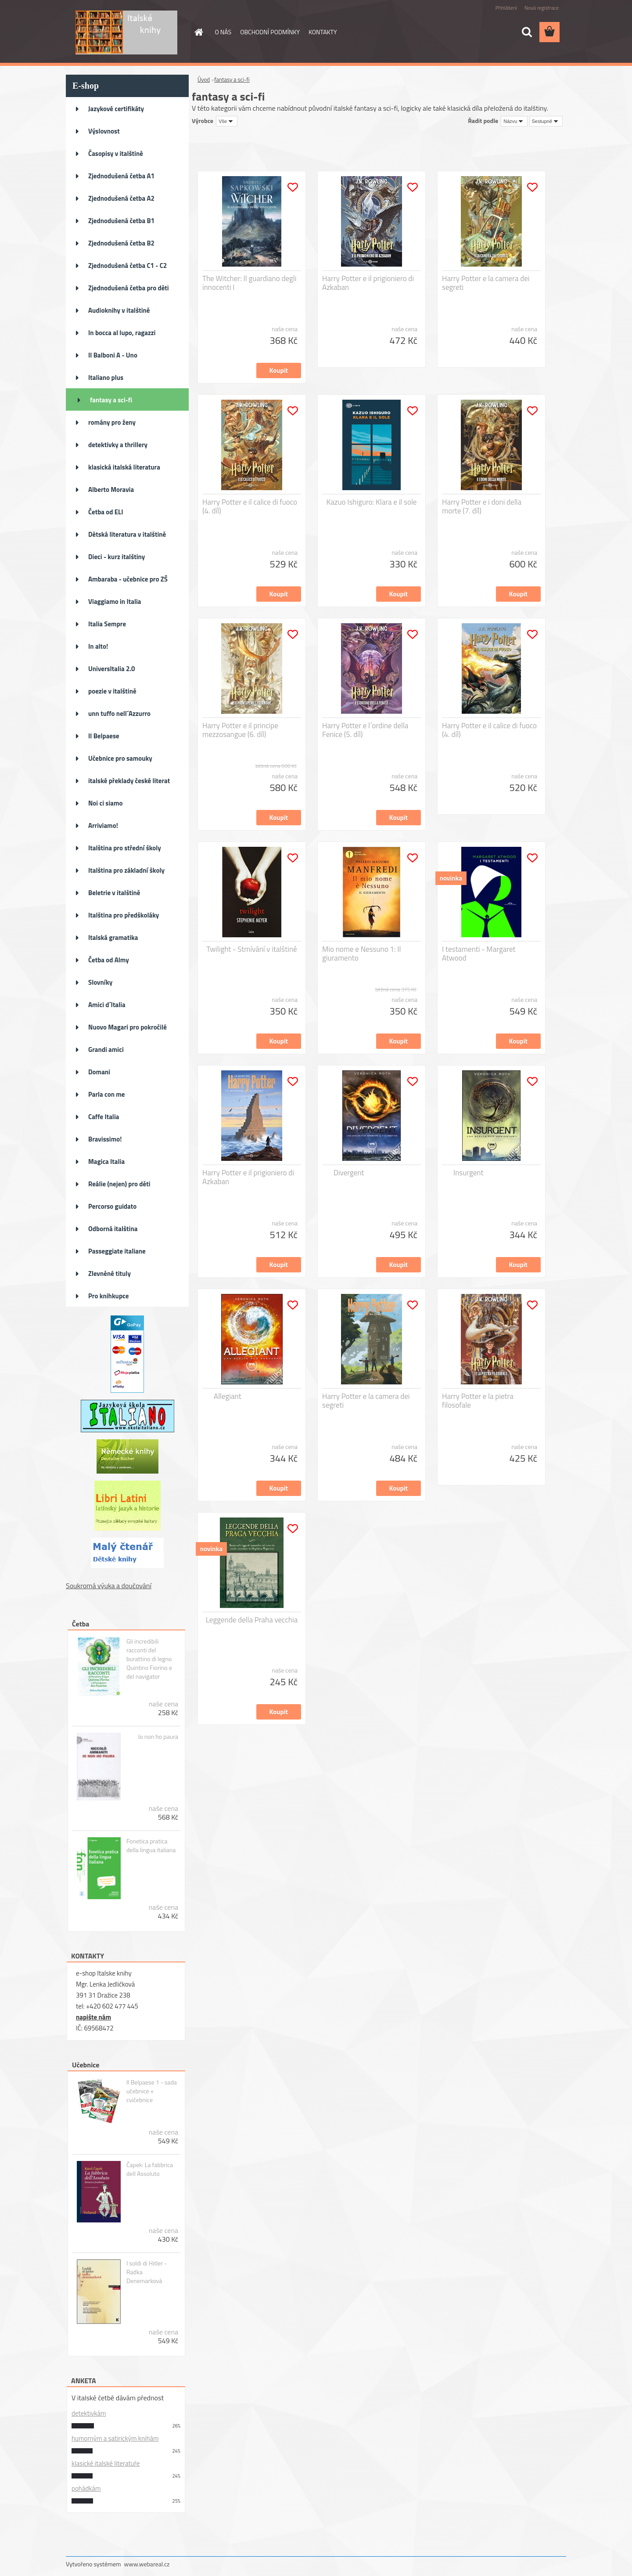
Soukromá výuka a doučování (108, 1585)
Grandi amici (106, 1049)
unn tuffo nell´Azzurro (119, 713)
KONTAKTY (323, 31)
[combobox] (514, 121)
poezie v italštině (112, 691)
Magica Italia (106, 1161)
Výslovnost (104, 131)
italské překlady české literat (129, 781)
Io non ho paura (158, 1736)
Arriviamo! (103, 825)
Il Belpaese (103, 736)
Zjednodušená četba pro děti (128, 288)
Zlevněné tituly (109, 1273)
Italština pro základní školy (126, 870)
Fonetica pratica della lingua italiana (151, 1845)
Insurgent (468, 1172)
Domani (99, 1072)
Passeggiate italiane (117, 1251)
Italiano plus (105, 377)
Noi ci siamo (105, 803)
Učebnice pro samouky (120, 758)
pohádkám (86, 2488)
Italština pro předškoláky (123, 915)
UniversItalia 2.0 (111, 669)
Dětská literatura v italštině (127, 534)
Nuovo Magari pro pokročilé (127, 1027)
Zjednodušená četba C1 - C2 (127, 265)
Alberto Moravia (111, 489)
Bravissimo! (105, 1139)
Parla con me (106, 1094)
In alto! (98, 646)
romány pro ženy (112, 422)
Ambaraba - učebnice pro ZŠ (128, 579)
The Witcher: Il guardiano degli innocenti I (249, 283)
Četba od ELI (105, 512)
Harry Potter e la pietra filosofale (478, 1400)
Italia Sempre (107, 624)
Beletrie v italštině (114, 893)
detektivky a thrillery (117, 445)
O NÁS (223, 31)
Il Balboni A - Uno (112, 355)
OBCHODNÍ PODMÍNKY (270, 31)
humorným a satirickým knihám (115, 2438)
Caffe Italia (103, 1117)
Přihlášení (506, 8)
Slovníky (100, 982)
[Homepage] (198, 32)
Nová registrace (541, 8)
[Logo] (126, 32)
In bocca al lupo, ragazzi (121, 333)
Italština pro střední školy (124, 848)
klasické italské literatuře (106, 2463)
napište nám (93, 2017)
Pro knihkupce (108, 1296)
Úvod (204, 79)
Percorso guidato (112, 1206)
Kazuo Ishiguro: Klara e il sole (372, 502)
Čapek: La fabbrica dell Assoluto (149, 2169)
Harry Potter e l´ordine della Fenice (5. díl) (365, 730)
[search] (527, 32)
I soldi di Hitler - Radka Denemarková (146, 2272)
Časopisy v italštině (115, 153)
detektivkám (89, 2413)
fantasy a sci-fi (111, 400)
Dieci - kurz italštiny (116, 557)
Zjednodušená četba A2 (121, 198)
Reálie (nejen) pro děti (119, 1184)
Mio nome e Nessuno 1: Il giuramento (361, 953)
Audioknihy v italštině (119, 310)
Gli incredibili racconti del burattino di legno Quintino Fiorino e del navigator (149, 1659)
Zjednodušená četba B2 (121, 243)
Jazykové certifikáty (116, 109)
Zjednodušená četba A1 (121, 176)
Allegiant (227, 1396)
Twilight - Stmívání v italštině (251, 949)
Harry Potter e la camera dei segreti (485, 283)
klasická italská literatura (124, 467)
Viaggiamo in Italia (114, 601)
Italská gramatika (113, 937)
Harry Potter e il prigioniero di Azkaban (368, 283)
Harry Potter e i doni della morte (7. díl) (481, 506)
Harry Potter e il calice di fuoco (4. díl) (249, 506)
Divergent (349, 1172)
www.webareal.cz (147, 2564)
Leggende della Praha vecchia (252, 1619)
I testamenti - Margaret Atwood (478, 953)
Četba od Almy (108, 960)
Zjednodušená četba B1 (121, 221)
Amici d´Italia (107, 1005)
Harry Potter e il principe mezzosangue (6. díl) (240, 730)
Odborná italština (112, 1229)
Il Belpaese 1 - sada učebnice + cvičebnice (151, 2091)
